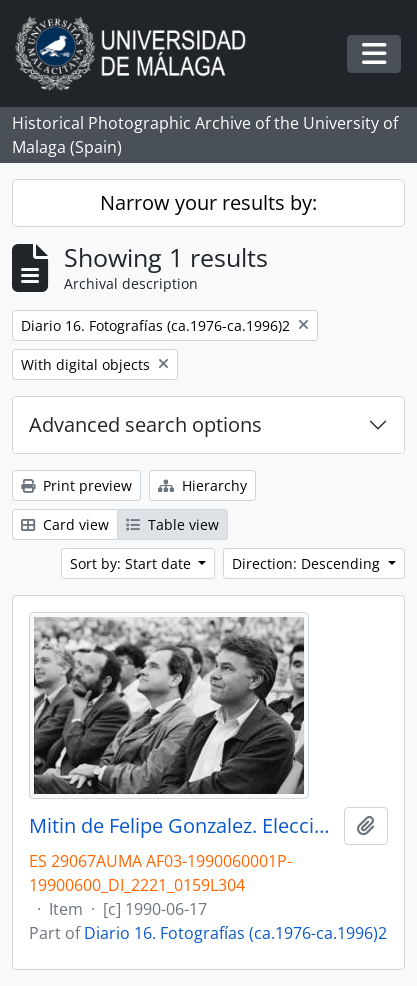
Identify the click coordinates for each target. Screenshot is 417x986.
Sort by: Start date (132, 563)
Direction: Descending (308, 563)
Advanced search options (145, 424)
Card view (65, 524)
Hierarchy (202, 485)
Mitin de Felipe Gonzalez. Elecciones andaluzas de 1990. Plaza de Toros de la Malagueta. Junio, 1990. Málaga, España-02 (182, 826)
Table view (172, 524)
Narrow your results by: (208, 202)
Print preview (76, 485)
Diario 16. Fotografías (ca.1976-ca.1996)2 (235, 933)
